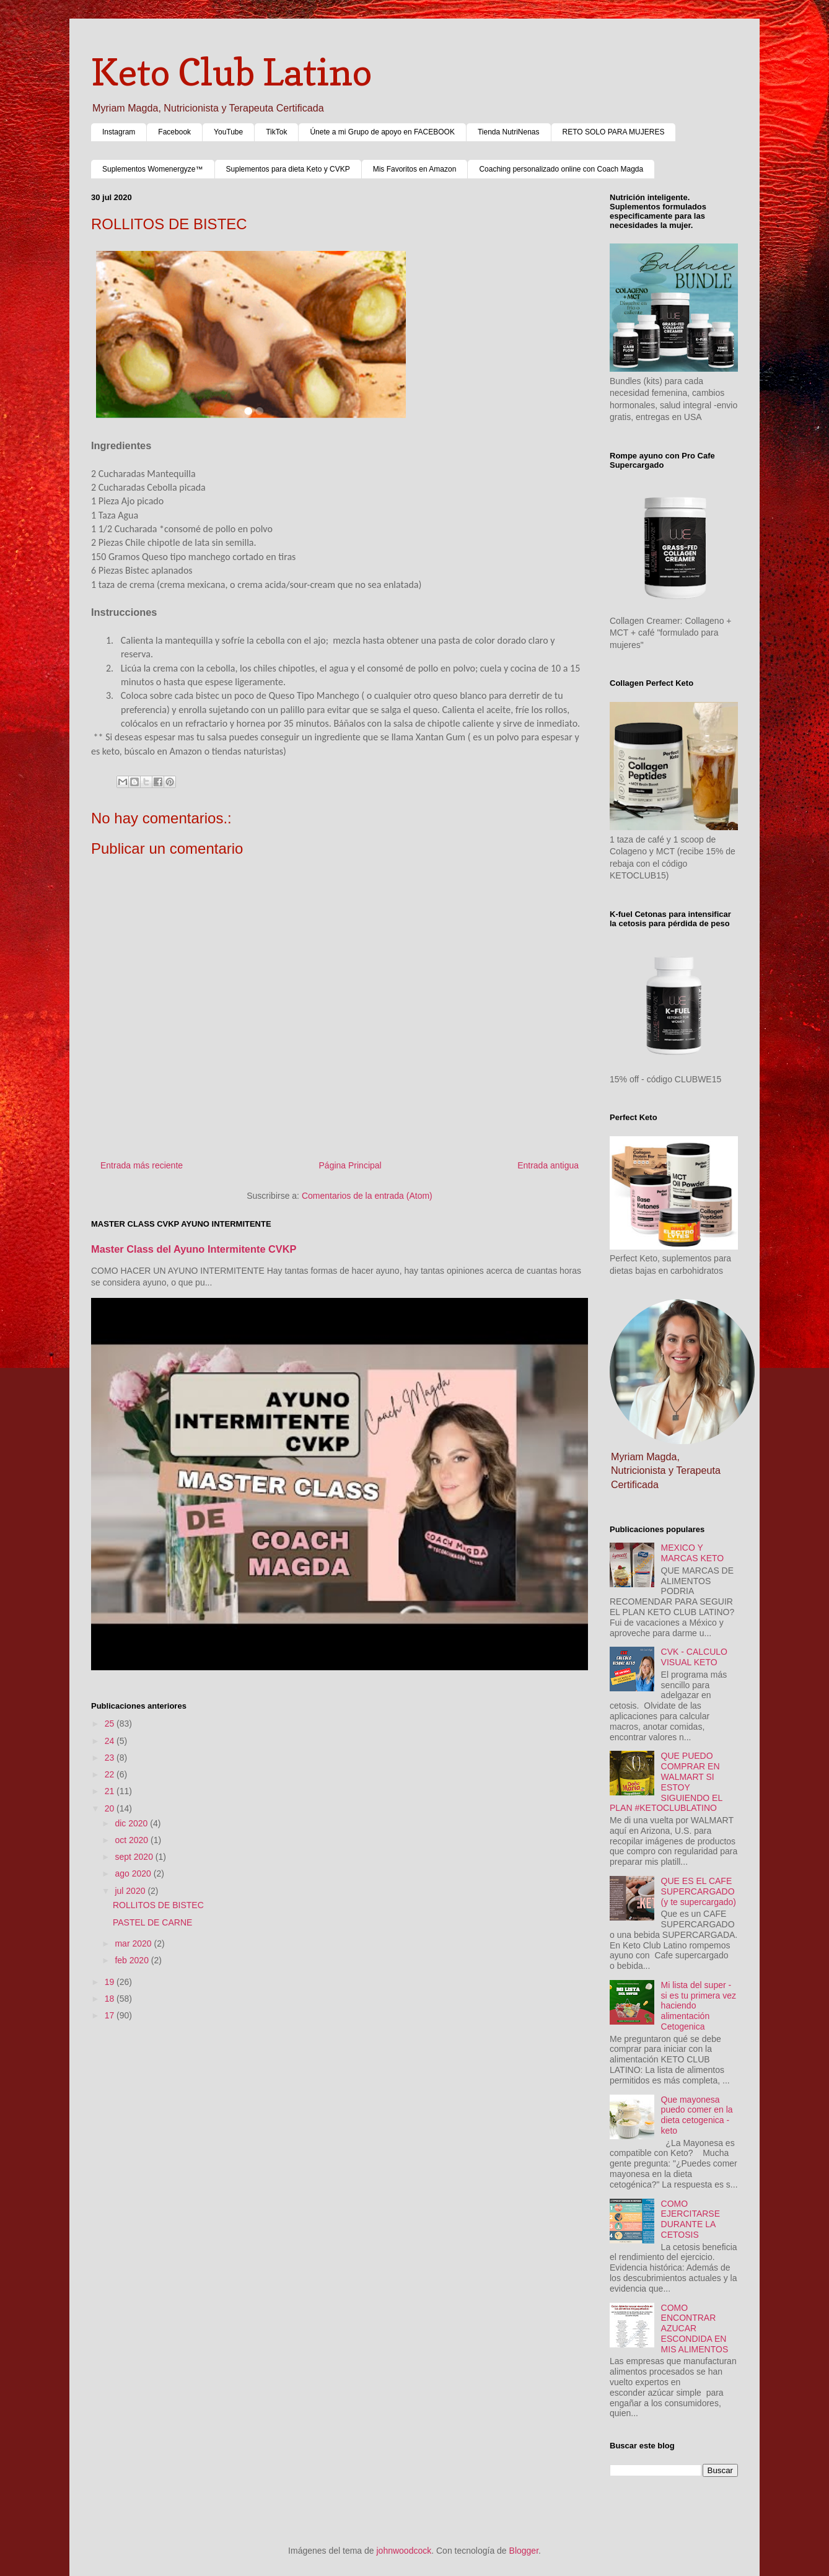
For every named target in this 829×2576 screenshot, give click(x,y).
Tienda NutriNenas (509, 132)
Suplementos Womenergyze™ (152, 169)
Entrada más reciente (141, 1165)
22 (110, 1774)
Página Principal (350, 1165)
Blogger (523, 2551)
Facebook (174, 132)
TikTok (276, 132)
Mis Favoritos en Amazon (415, 169)
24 (110, 1741)
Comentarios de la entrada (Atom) (367, 1196)
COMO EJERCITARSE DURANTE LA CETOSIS (690, 2219)
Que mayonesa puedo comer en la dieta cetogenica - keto (697, 2115)
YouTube (228, 132)
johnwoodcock (404, 2551)
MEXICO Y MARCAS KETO (692, 1553)
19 (110, 1982)
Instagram (118, 132)
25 (110, 1723)
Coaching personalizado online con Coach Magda (561, 169)
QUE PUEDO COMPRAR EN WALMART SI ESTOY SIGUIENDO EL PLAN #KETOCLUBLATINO (666, 1782)
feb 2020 (133, 1960)
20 (110, 1808)
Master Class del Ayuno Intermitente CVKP (194, 1249)
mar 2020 (134, 1943)
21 (110, 1791)
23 (110, 1758)
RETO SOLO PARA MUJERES (614, 132)
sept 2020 (135, 1857)
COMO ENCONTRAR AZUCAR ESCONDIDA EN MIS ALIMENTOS (695, 2328)
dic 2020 (132, 1823)
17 (110, 2015)
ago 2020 (134, 1873)
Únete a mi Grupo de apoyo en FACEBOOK (382, 132)
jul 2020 (131, 1891)
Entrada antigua (548, 1165)
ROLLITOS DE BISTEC (158, 1905)
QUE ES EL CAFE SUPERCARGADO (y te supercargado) (698, 1891)
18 (110, 1999)
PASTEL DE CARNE (152, 1922)
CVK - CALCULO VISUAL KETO (694, 1657)
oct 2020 (133, 1840)
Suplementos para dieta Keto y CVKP (288, 169)
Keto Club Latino (231, 72)
